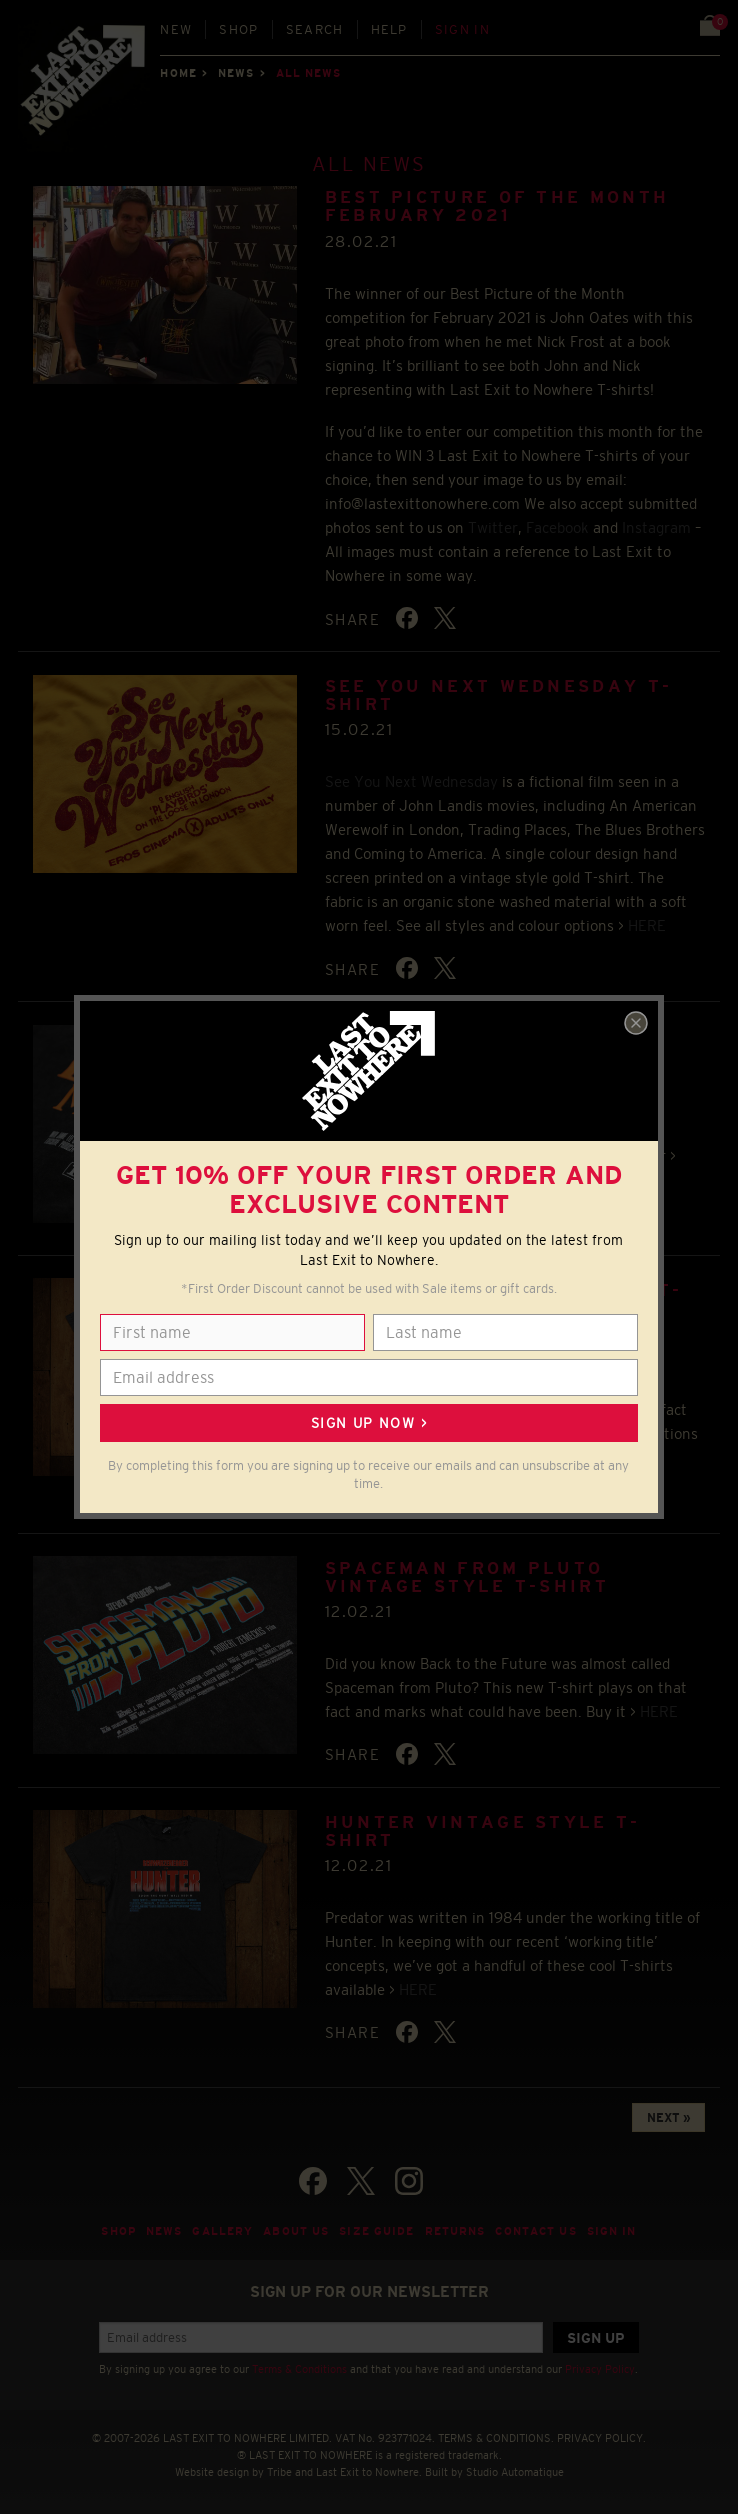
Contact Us (535, 2231)
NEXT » (669, 2118)
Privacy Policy (600, 2369)
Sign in (462, 29)
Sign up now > (369, 1423)
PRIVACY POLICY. (601, 2438)
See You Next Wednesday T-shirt (499, 695)
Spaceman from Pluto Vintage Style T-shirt (467, 1577)
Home (178, 73)
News (236, 73)
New (176, 29)
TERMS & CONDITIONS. (496, 2438)
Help (389, 29)
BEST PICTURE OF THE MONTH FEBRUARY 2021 (497, 206)
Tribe (279, 2472)
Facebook (557, 527)
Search (315, 29)
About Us (296, 2231)
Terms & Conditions (299, 2369)
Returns (455, 2231)
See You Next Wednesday (411, 781)
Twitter (493, 527)
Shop (238, 29)
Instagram (656, 527)
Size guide (376, 2231)
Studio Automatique (515, 2472)
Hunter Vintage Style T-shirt (483, 1831)
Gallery (222, 2231)
